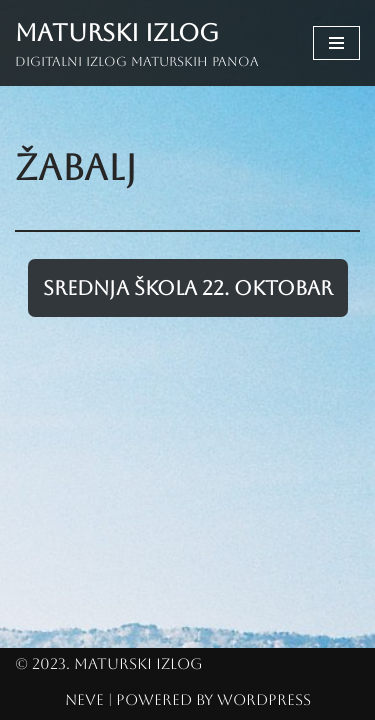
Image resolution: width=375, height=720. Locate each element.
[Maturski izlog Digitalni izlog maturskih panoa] (137, 43)
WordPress (264, 699)
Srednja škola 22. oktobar (188, 288)
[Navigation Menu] (336, 43)
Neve (84, 699)
